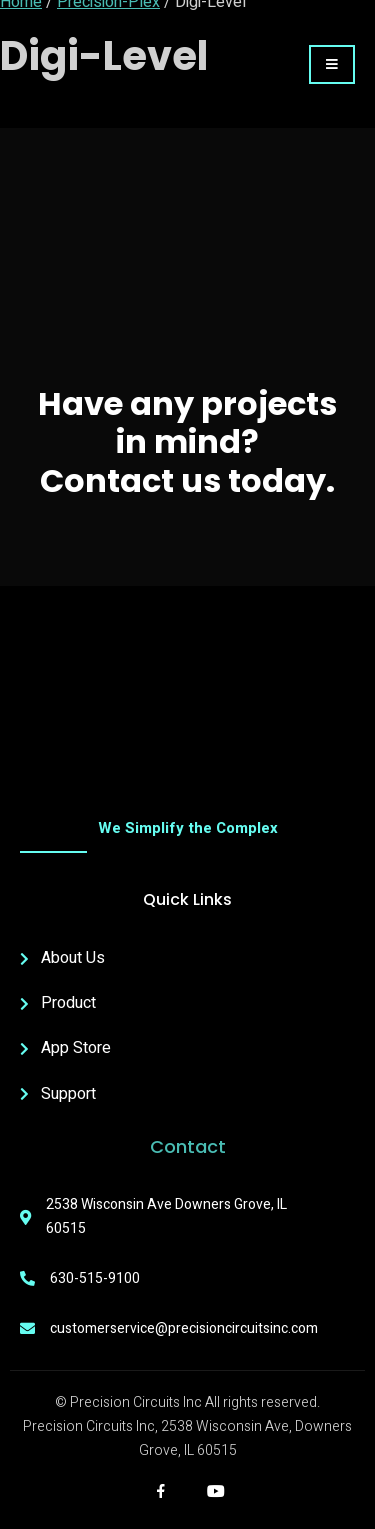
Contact (188, 1146)
